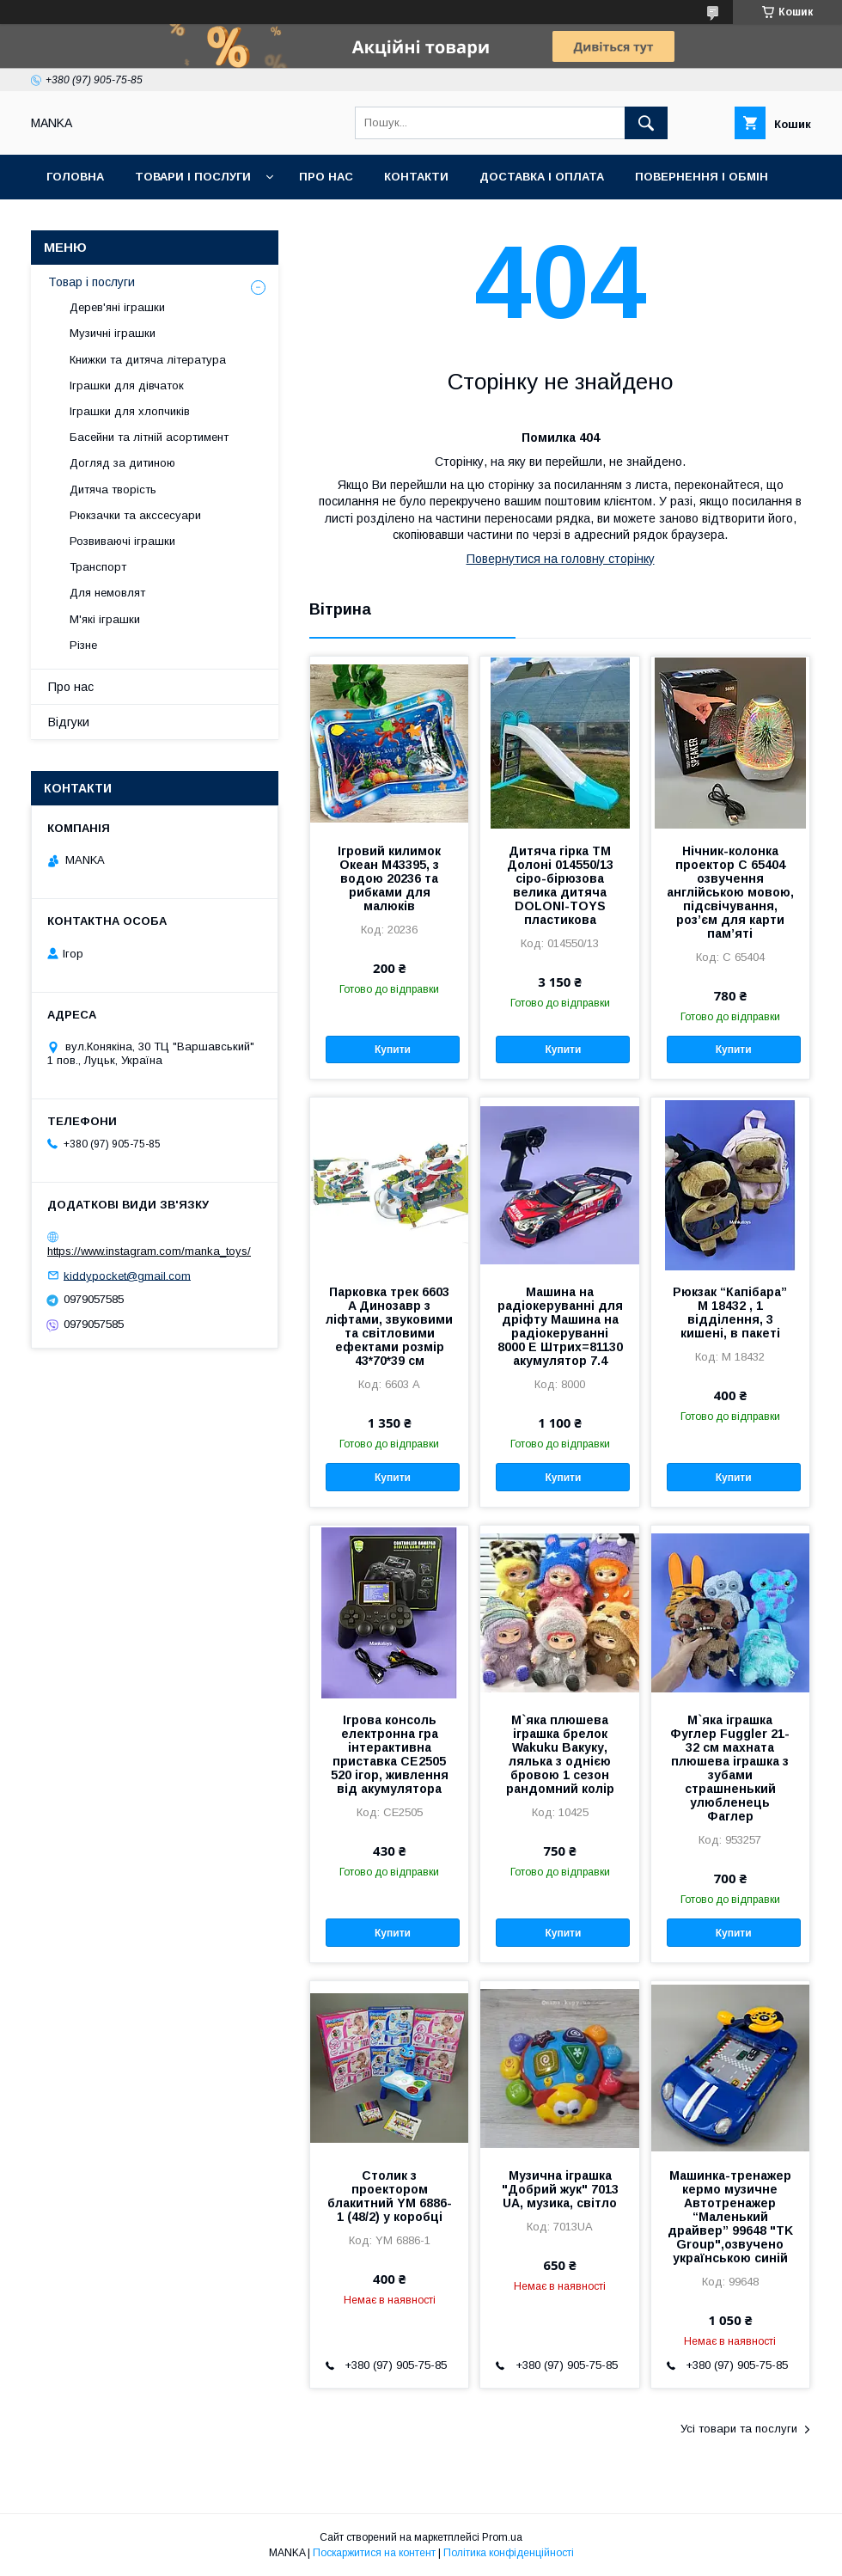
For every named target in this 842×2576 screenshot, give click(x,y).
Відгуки (68, 722)
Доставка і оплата (541, 176)
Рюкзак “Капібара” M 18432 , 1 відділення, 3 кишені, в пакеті (730, 1312)
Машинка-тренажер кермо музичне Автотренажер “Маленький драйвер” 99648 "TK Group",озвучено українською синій (730, 2217)
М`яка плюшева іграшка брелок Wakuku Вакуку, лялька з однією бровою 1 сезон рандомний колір (560, 1754)
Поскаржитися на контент (374, 2553)
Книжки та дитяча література (148, 359)
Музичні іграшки (113, 333)
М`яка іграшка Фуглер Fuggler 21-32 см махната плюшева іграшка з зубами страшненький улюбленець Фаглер (730, 1768)
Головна (75, 176)
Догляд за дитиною (122, 462)
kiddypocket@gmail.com (127, 1275)
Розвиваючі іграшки (122, 541)
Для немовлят (107, 592)
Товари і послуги (193, 176)
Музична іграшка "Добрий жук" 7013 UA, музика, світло (560, 2189)
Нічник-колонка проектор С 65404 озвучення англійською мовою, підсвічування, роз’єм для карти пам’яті (730, 892)
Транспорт (98, 566)
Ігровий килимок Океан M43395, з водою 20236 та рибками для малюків (389, 878)
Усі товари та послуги (738, 2428)
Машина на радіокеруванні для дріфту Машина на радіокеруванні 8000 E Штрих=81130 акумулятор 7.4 (560, 1326)
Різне (83, 645)
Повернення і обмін (701, 176)
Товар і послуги (91, 282)
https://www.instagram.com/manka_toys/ (149, 1251)
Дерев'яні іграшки (117, 307)
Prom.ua (502, 2537)
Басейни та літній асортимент (149, 437)
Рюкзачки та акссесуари (135, 515)
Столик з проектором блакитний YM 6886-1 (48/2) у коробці (389, 2196)
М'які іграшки (105, 619)
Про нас (326, 176)
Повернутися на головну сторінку (561, 559)
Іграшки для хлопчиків (130, 411)
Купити (393, 1049)
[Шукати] (646, 123)
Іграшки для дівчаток (127, 385)
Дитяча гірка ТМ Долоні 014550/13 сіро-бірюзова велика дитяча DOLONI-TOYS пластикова (560, 885)
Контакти (416, 176)
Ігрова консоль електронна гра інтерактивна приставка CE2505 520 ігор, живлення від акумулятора (389, 1754)
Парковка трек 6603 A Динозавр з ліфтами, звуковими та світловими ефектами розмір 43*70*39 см (389, 1326)
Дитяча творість (113, 489)
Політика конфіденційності (508, 2553)
